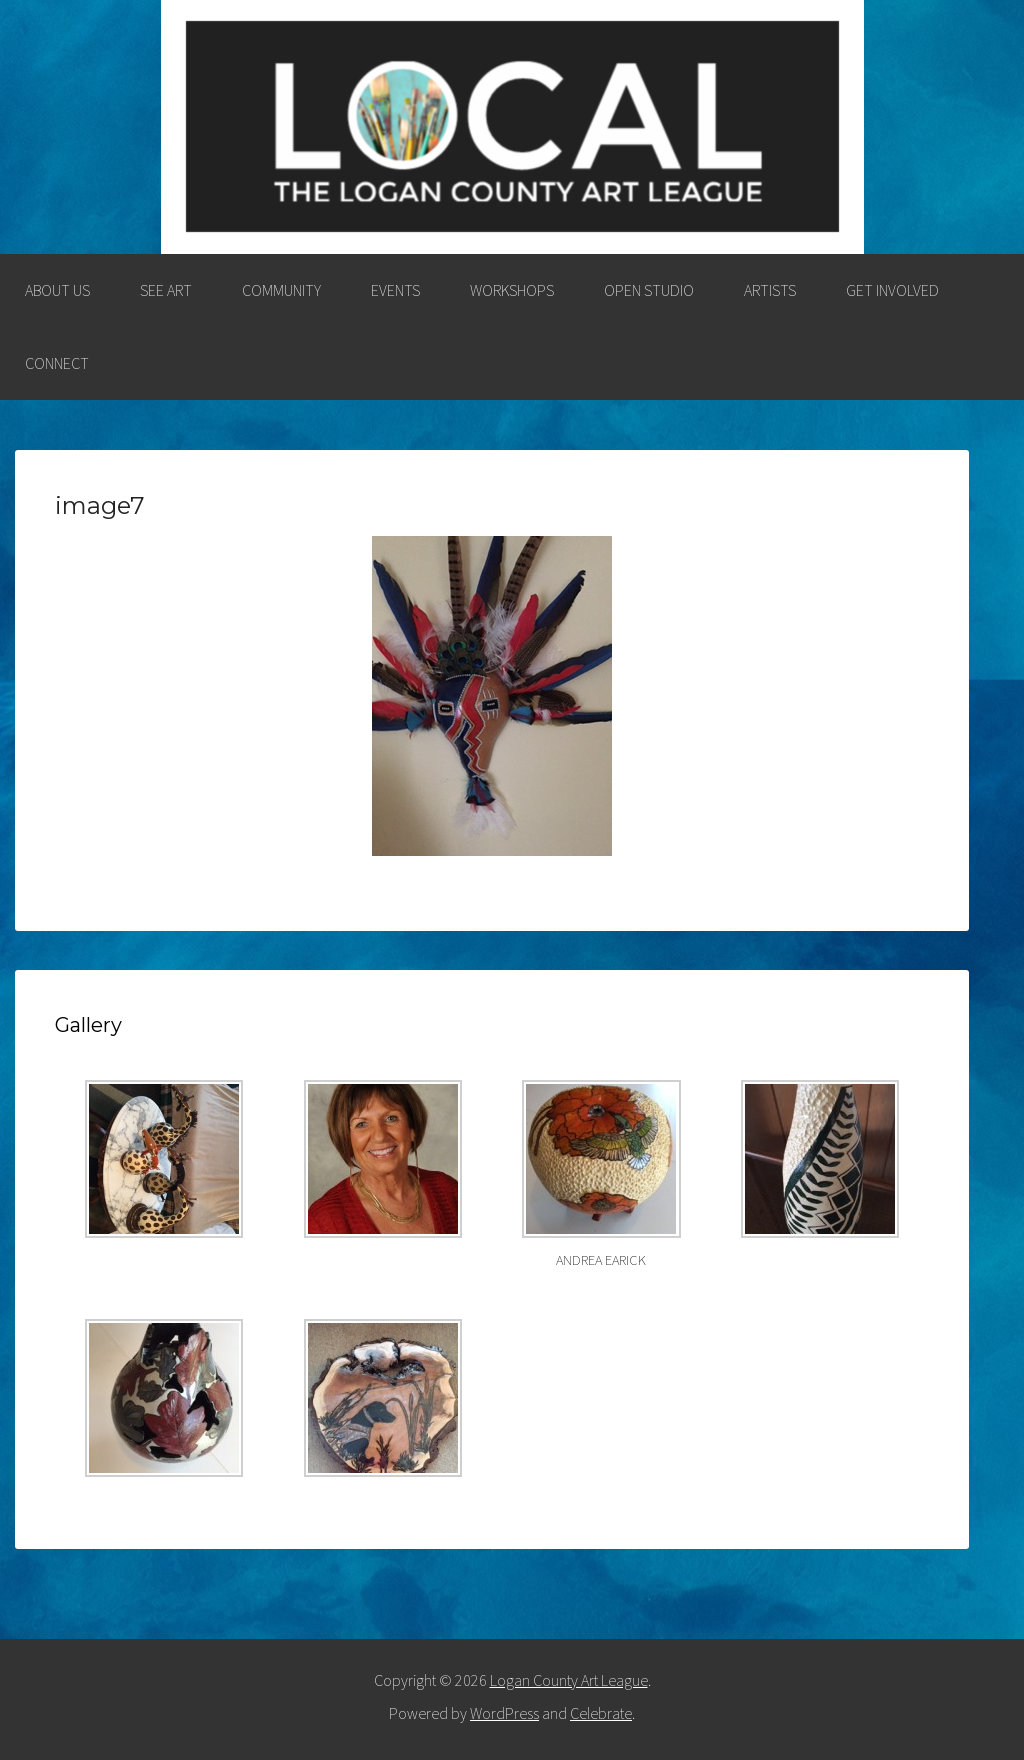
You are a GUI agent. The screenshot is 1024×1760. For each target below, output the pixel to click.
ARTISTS (770, 290)
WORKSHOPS (512, 290)
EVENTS (395, 290)
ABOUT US (57, 290)
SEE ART (166, 290)
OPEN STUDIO (649, 290)
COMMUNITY (281, 290)
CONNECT (57, 363)
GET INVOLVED (892, 290)
